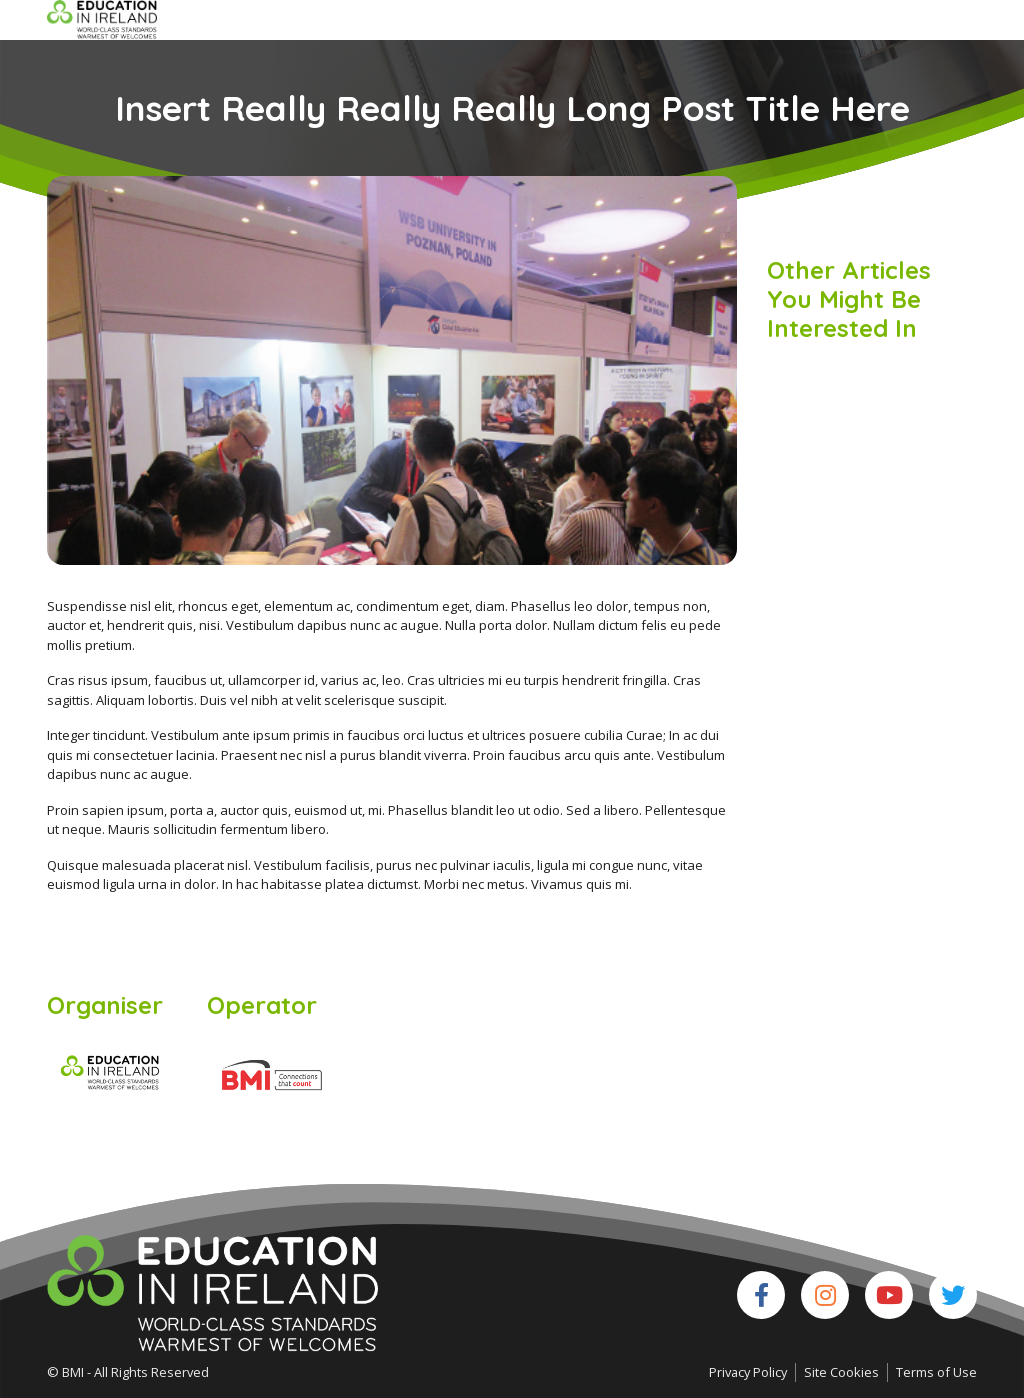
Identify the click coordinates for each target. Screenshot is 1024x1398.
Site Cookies (841, 1372)
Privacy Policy (748, 1372)
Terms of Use (936, 1372)
